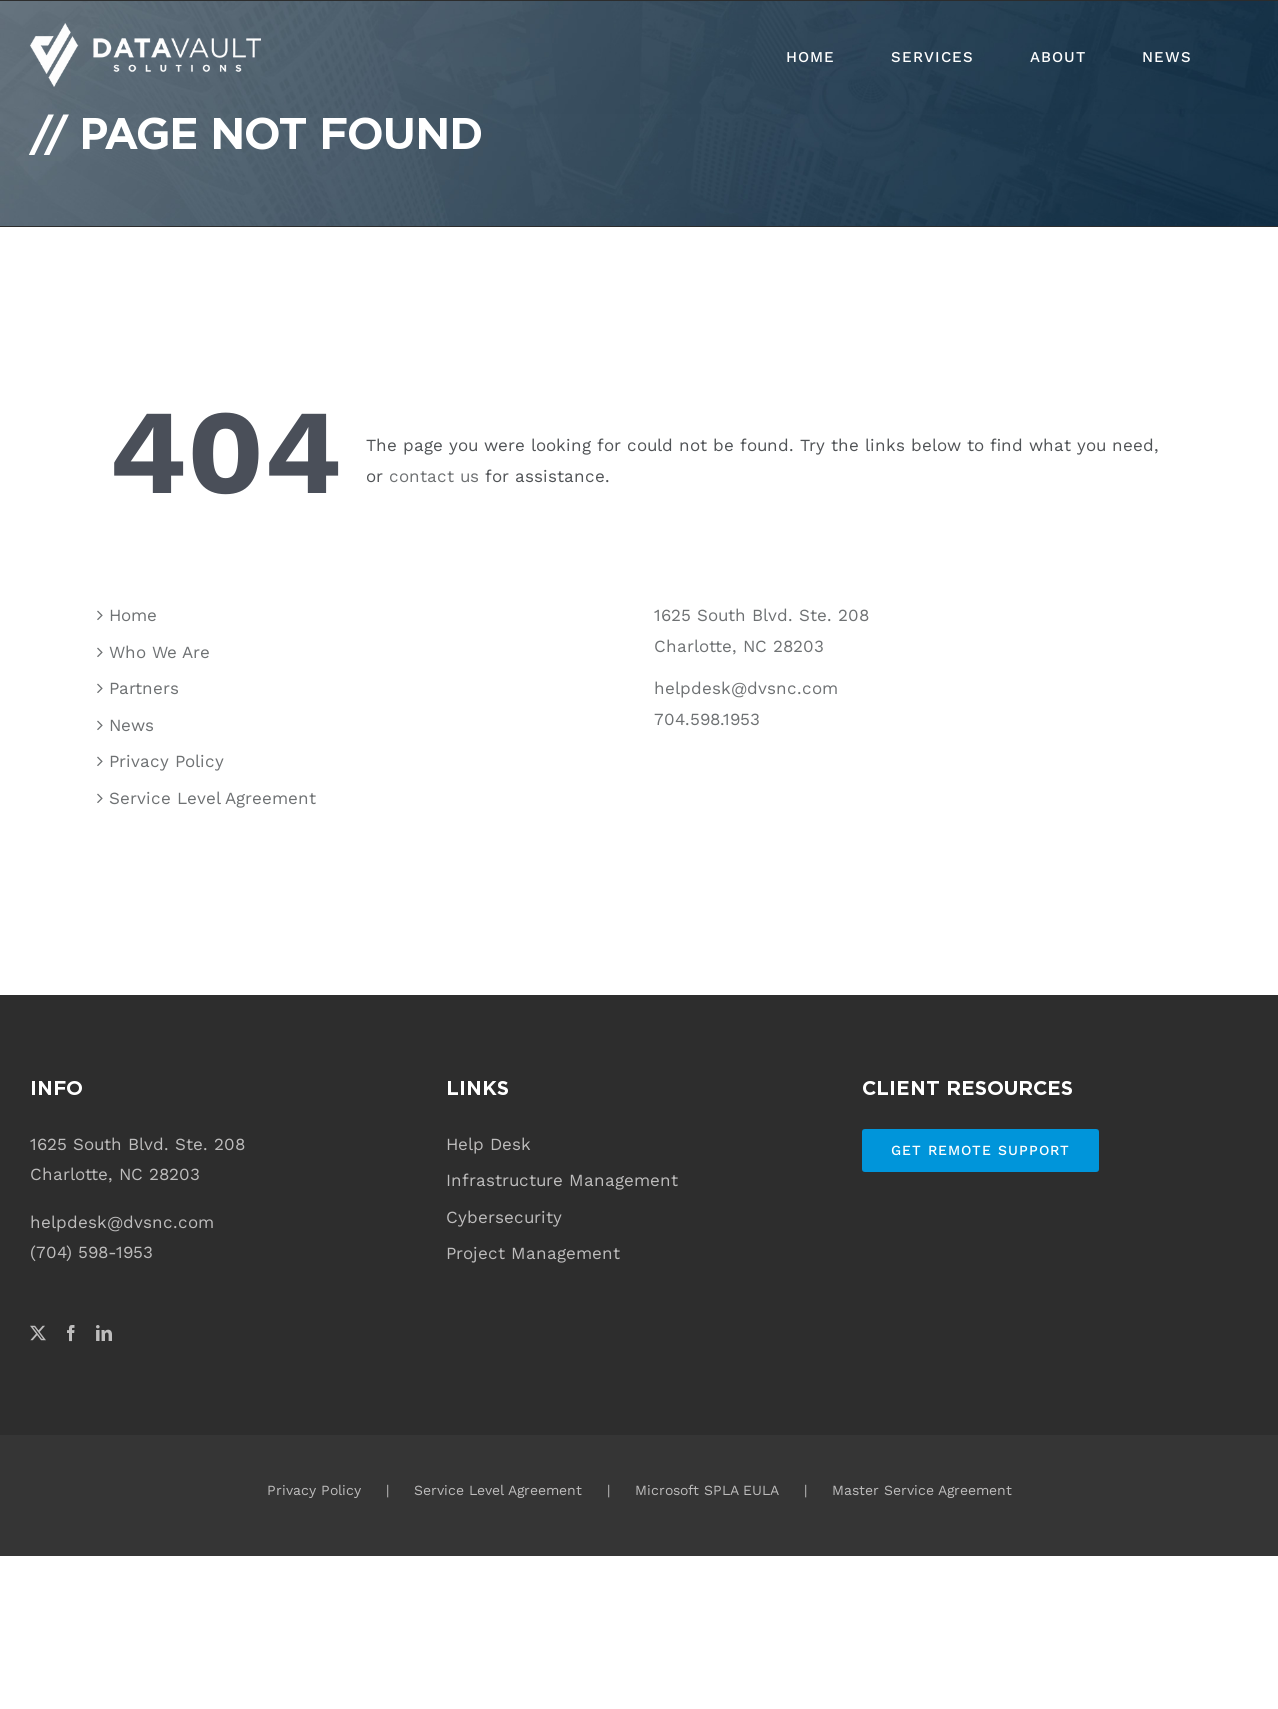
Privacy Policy (166, 761)
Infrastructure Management (562, 1180)
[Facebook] (71, 1333)
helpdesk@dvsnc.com (746, 688)
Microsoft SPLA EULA (707, 1490)
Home (133, 615)
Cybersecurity (504, 1217)
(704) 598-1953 (91, 1252)
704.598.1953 (707, 719)
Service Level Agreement (212, 798)
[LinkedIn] (104, 1333)
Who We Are (159, 652)
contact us (434, 476)
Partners (144, 688)
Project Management (533, 1253)
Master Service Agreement (922, 1490)
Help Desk (488, 1144)
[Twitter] (38, 1333)
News (131, 725)
